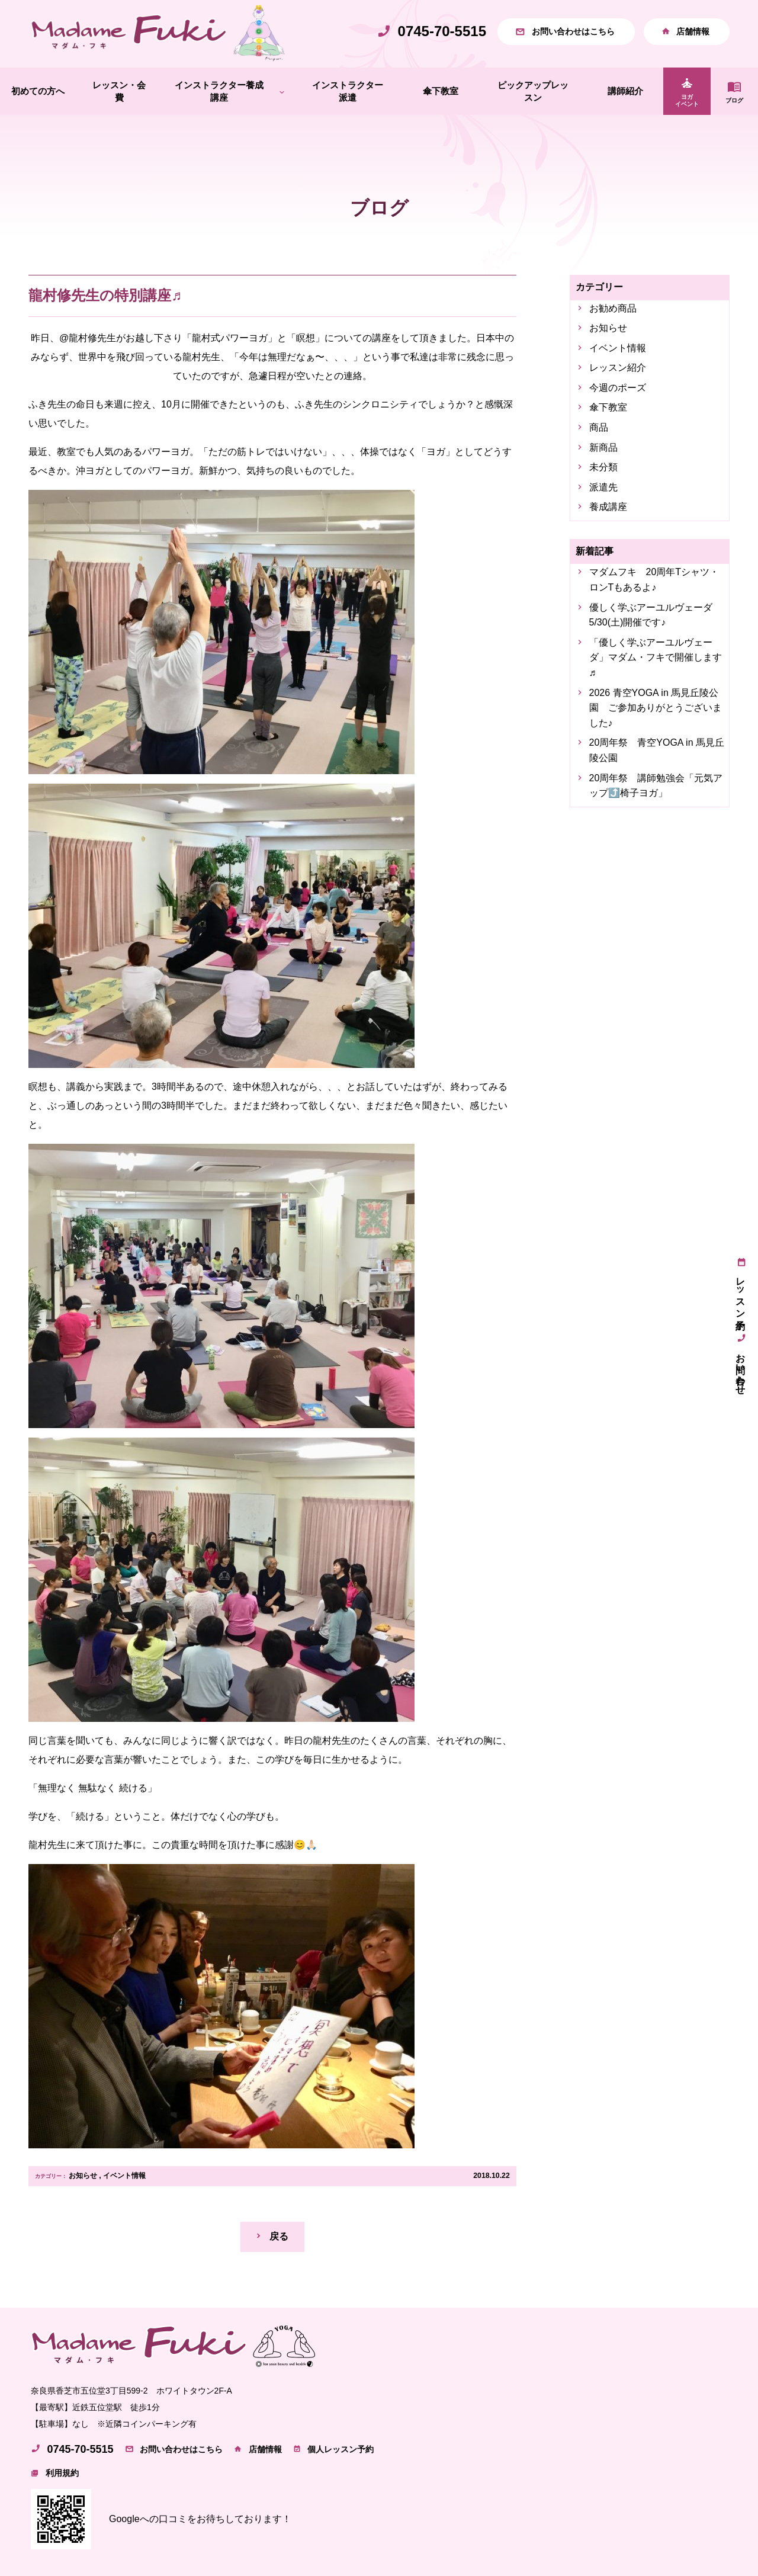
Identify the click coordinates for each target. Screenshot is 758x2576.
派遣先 (603, 487)
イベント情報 (124, 2175)
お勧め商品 (613, 308)
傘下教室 (608, 408)
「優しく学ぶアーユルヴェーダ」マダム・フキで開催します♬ (655, 657)
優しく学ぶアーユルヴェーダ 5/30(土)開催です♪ (655, 615)
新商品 (603, 447)
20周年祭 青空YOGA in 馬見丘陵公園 (657, 750)
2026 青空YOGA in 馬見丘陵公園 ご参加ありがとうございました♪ (655, 708)
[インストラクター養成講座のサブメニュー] (282, 91)
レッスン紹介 (617, 367)
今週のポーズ (617, 388)
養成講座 (608, 507)
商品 (598, 427)
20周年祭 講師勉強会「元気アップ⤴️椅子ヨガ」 (656, 785)
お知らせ (83, 2175)
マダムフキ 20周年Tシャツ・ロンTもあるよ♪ (654, 579)
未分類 (603, 467)
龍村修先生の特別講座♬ (105, 295)
